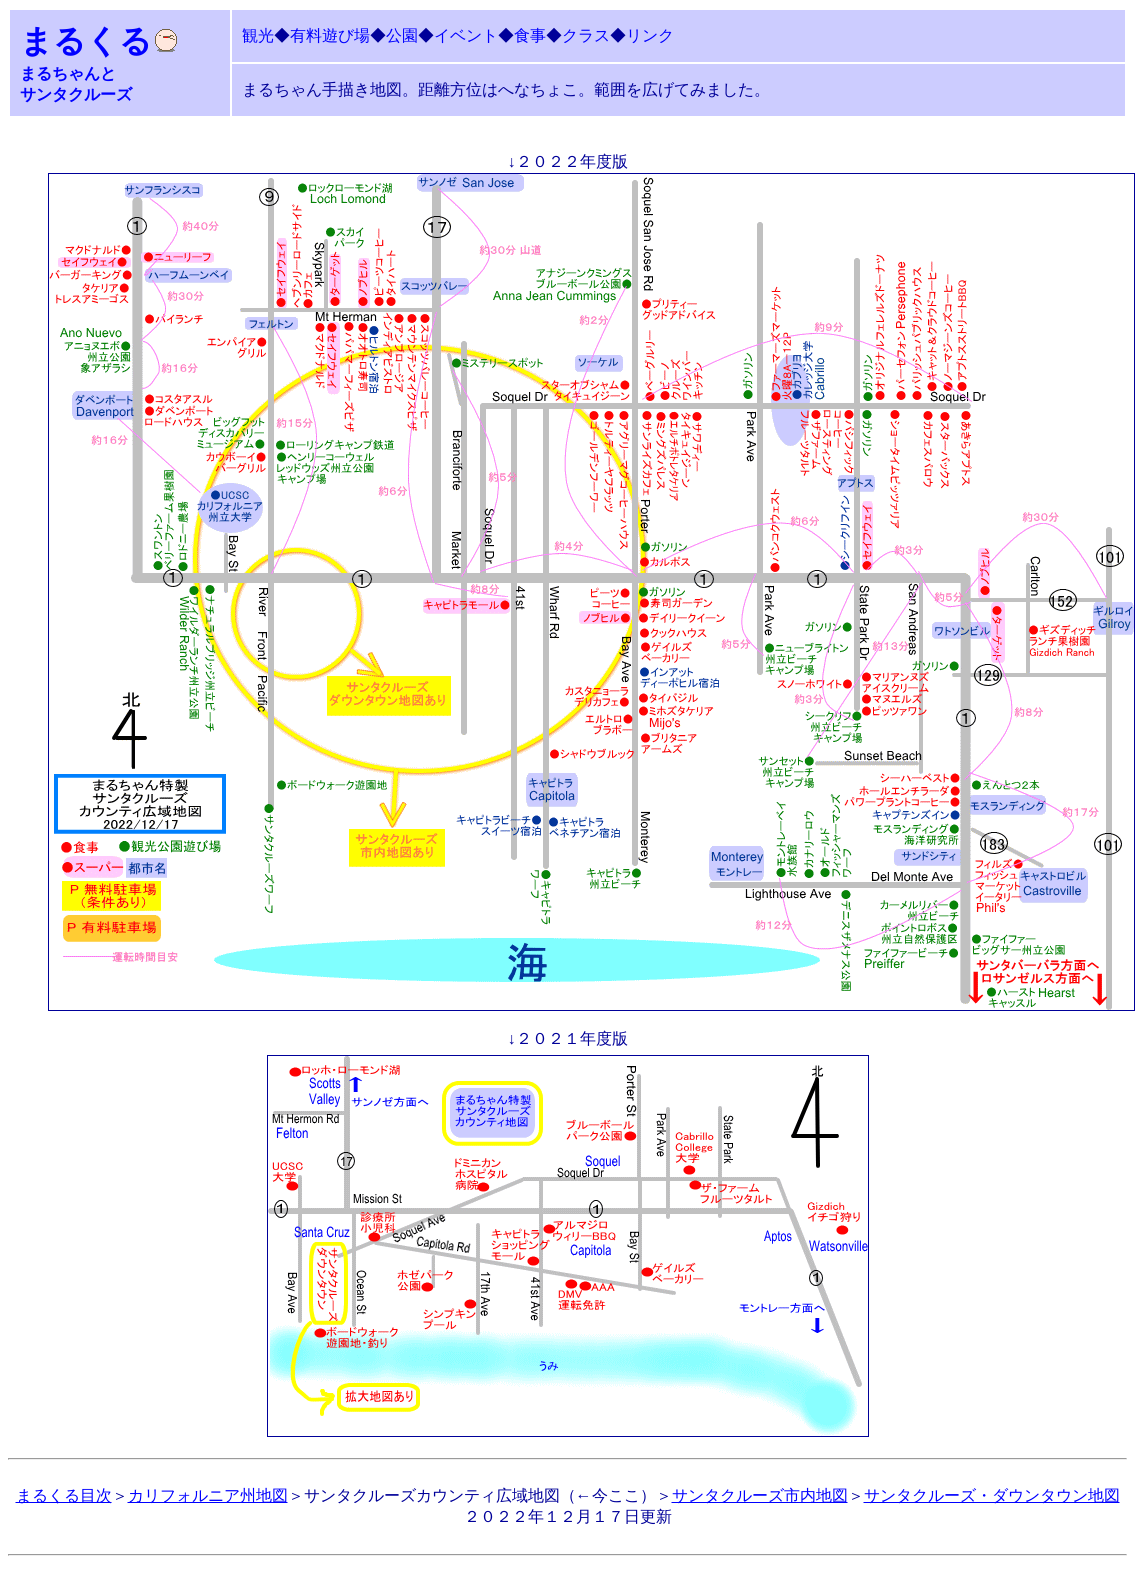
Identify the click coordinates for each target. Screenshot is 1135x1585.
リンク (650, 35)
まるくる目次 (64, 1495)
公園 (402, 35)
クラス (586, 35)
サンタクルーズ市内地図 (760, 1495)
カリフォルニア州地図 (208, 1495)
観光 (258, 35)
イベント (466, 35)
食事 (530, 35)
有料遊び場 (330, 35)
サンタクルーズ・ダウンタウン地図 (992, 1495)
